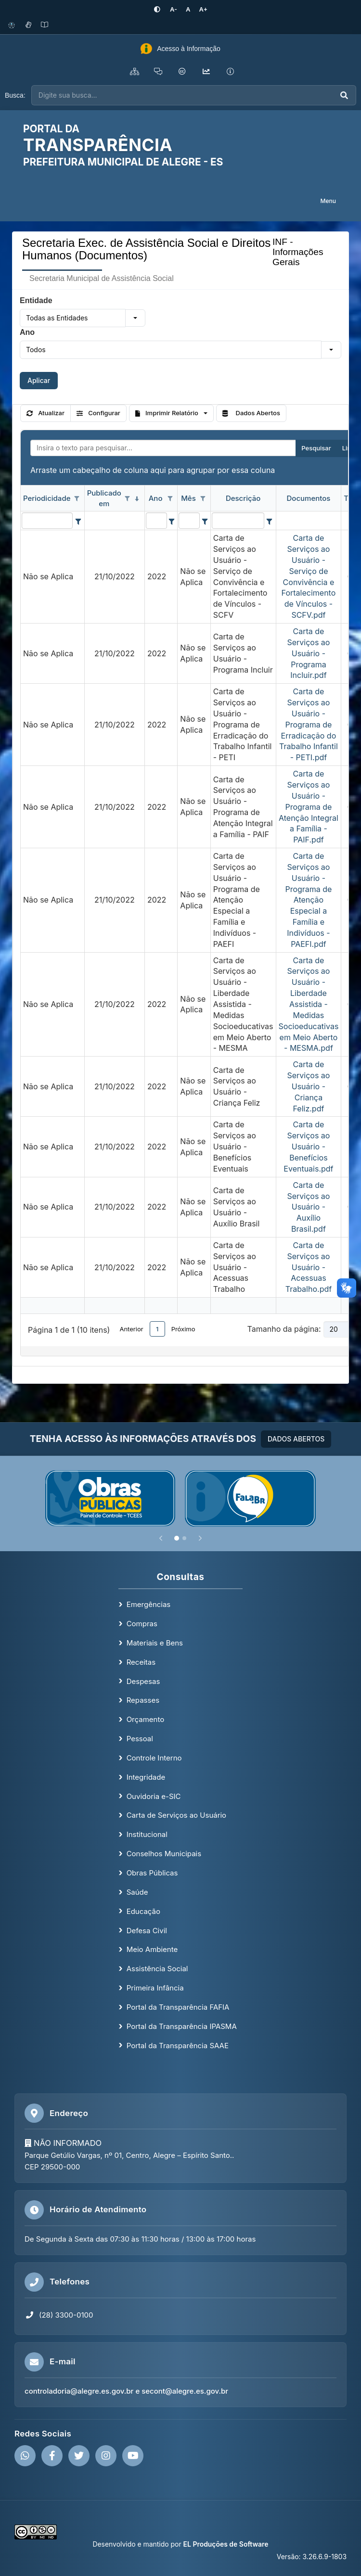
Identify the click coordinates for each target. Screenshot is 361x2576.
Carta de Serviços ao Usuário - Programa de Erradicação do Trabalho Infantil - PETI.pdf (308, 724)
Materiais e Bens (155, 1642)
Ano (27, 332)
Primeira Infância (155, 1987)
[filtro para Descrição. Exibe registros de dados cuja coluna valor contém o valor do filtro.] (238, 520)
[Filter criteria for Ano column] (171, 520)
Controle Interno (154, 1757)
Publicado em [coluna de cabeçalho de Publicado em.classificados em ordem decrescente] (104, 498)
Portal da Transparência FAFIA (178, 2007)
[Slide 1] (176, 1538)
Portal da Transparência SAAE (178, 2045)
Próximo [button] (183, 1329)
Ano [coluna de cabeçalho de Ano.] (156, 498)
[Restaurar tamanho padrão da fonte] (188, 9)
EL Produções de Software (226, 2544)
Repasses (143, 1700)
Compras (142, 1623)
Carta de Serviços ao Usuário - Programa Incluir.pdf (308, 653)
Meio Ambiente (152, 1949)
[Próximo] (200, 1538)
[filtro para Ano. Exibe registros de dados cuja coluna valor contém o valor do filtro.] (156, 520)
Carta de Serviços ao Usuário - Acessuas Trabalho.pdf (308, 1267)
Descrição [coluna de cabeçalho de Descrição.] (243, 498)
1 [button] (157, 1329)
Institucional (147, 1834)
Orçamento (146, 1719)
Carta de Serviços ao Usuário (176, 1815)
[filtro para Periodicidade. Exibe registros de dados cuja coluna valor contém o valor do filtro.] (47, 520)
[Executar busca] (344, 95)
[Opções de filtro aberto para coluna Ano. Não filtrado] (170, 499)
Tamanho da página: (284, 1329)
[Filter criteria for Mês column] (204, 520)
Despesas (143, 1681)
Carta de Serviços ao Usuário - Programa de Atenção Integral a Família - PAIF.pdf (308, 806)
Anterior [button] (131, 1329)
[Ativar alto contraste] (157, 9)
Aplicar (38, 380)
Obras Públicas (152, 1872)
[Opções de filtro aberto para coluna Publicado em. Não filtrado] (127, 499)
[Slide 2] (184, 1538)
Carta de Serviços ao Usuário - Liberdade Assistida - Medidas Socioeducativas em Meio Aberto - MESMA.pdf (309, 1004)
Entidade (36, 300)
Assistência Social (157, 1968)
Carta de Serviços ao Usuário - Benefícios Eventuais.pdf (308, 1146)
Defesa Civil (147, 1930)
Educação (143, 1911)
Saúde (137, 1892)
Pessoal (140, 1738)
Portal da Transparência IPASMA (182, 2026)
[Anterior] (161, 1538)
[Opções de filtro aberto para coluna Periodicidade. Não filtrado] (77, 499)
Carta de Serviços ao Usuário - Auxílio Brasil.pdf (308, 1207)
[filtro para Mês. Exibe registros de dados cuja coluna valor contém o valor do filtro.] (189, 520)
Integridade (146, 1777)
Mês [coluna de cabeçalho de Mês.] (188, 498)
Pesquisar (316, 448)
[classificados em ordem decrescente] (137, 499)
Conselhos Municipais (164, 1853)
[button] (135, 318)
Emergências (149, 1604)
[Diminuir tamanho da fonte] (173, 9)
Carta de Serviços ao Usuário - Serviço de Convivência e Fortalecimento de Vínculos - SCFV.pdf (309, 576)
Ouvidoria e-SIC (154, 1796)
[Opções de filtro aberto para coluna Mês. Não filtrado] (203, 499)
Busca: (15, 95)
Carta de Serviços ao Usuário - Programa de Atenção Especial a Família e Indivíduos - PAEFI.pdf (308, 900)
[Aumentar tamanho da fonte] (203, 9)
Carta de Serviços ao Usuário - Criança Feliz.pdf (308, 1086)
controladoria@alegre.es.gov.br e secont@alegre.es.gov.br (126, 2391)
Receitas (141, 1662)
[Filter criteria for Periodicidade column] (78, 520)
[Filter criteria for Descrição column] (269, 520)
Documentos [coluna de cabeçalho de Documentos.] (309, 498)
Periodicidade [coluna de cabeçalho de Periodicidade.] (46, 498)
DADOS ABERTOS (296, 1439)
